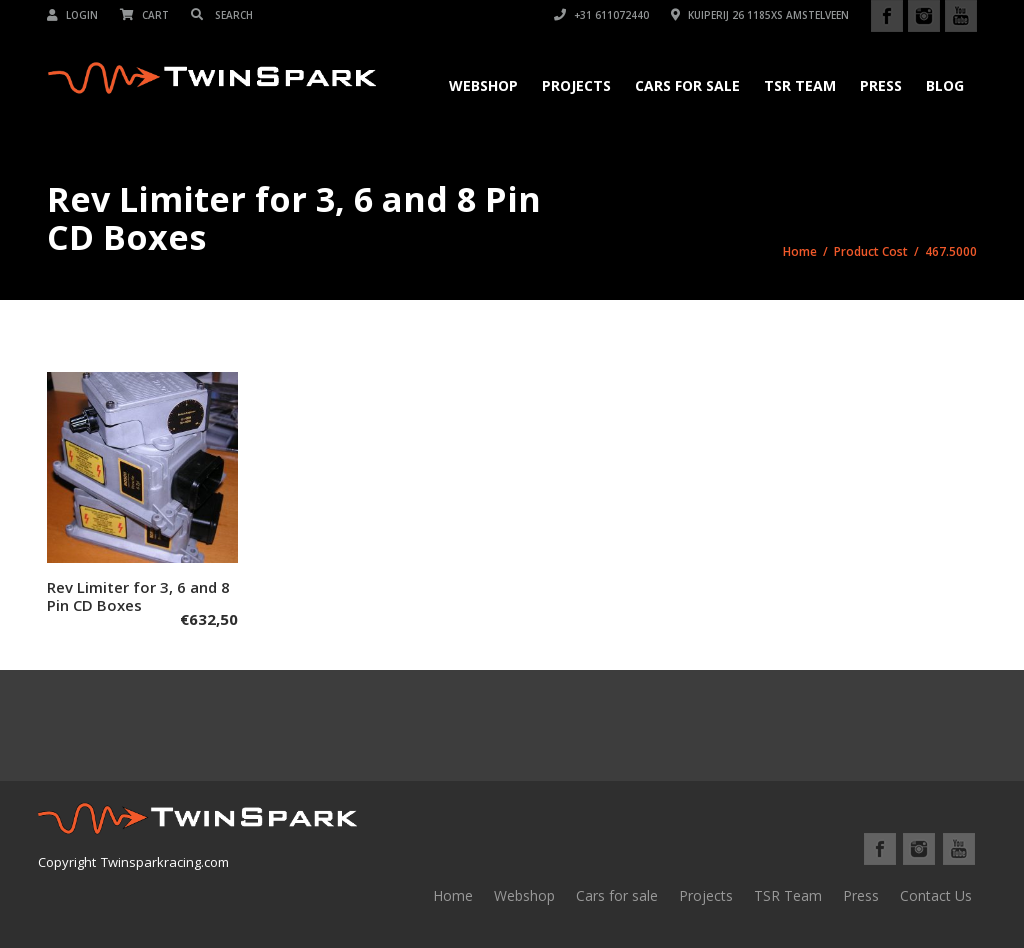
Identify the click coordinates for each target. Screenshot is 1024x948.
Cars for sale (617, 895)
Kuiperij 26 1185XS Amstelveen (760, 15)
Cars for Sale (687, 85)
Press (881, 85)
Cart (144, 15)
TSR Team (800, 85)
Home (800, 251)
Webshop (483, 85)
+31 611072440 (601, 15)
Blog (945, 85)
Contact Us (936, 895)
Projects (576, 85)
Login (72, 15)
